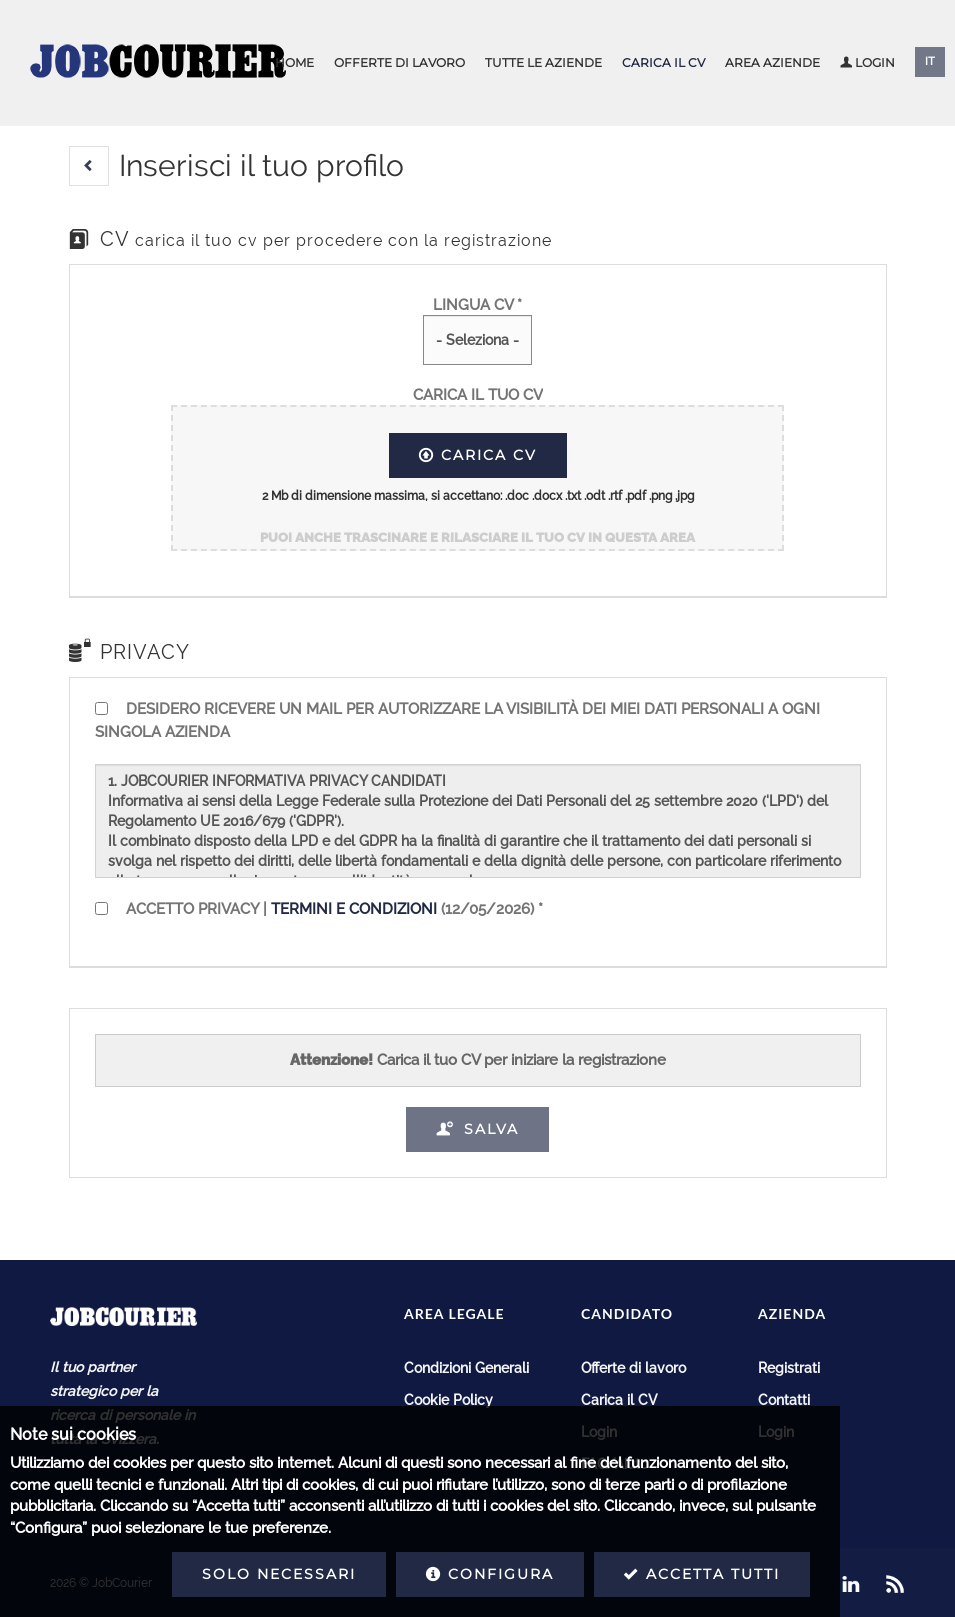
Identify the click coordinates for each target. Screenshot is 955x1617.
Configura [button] (307, 1574)
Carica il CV (663, 62)
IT (930, 61)
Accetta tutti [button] (519, 1574)
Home (294, 62)
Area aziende (772, 62)
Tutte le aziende (543, 62)
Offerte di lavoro (399, 62)
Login (867, 62)
